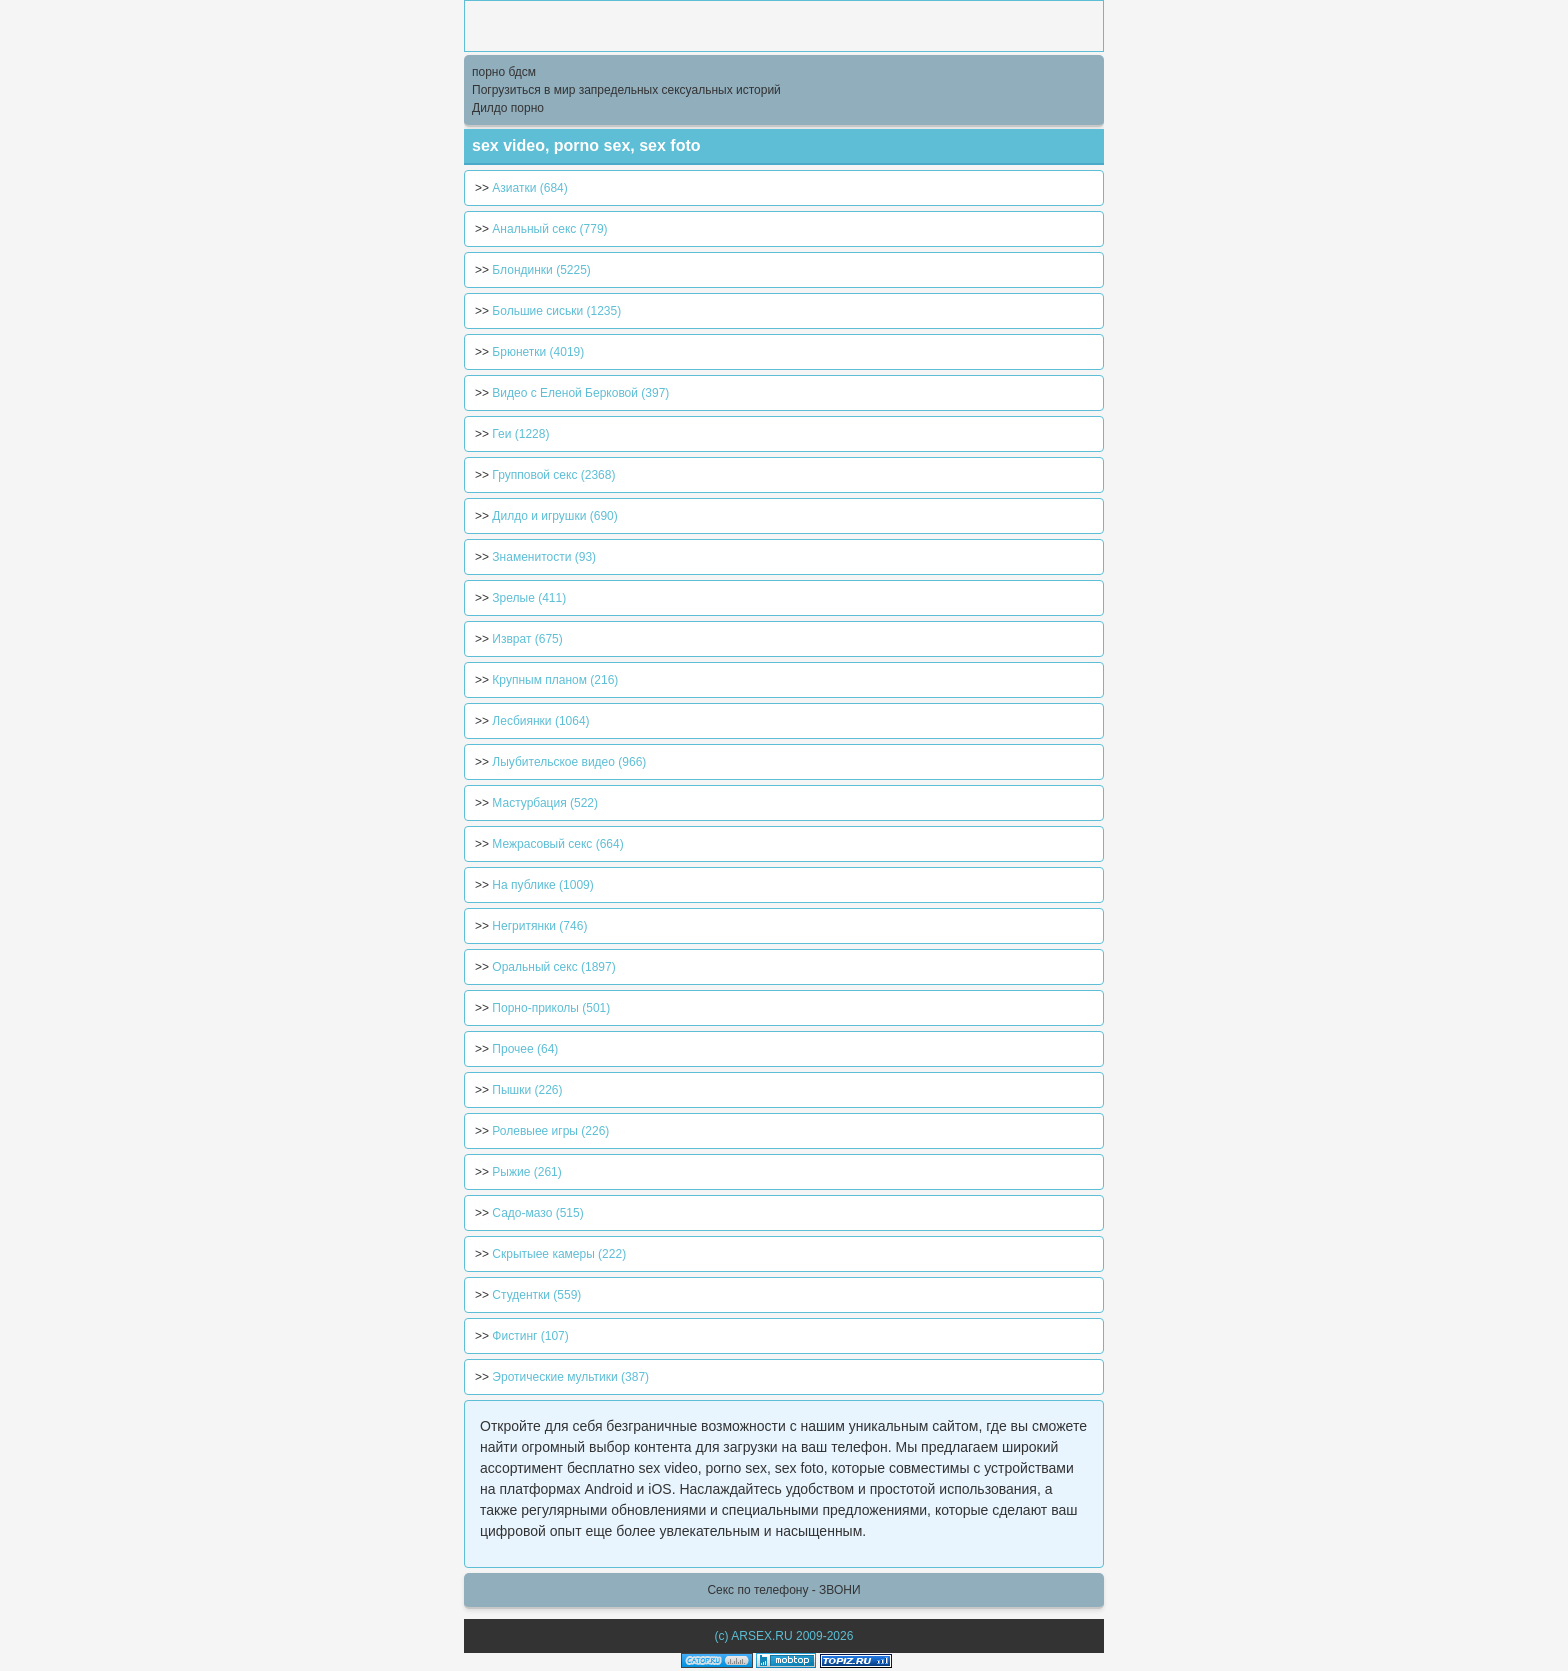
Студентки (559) (536, 1295)
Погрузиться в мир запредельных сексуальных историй (626, 90)
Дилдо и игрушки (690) (554, 516)
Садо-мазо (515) (537, 1213)
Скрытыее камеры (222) (559, 1254)
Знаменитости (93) (544, 557)
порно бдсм (504, 72)
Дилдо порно (508, 108)
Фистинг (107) (530, 1336)
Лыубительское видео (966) (569, 762)
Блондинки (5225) (541, 270)
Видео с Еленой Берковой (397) (580, 393)
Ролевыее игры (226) (550, 1131)
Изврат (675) (527, 639)
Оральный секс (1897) (553, 967)
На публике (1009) (542, 885)
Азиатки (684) (529, 188)
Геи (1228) (520, 434)
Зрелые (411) (529, 598)
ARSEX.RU (761, 1636)
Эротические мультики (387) (570, 1377)
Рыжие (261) (526, 1172)
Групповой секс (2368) (553, 475)
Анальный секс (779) (549, 229)
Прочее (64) (525, 1049)
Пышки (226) (527, 1090)
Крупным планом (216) (555, 680)
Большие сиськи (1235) (556, 311)
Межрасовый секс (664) (557, 844)
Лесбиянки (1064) (540, 721)
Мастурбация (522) (545, 803)
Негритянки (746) (539, 926)
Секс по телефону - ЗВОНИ (783, 1590)
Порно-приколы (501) (551, 1008)
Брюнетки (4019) (538, 352)
